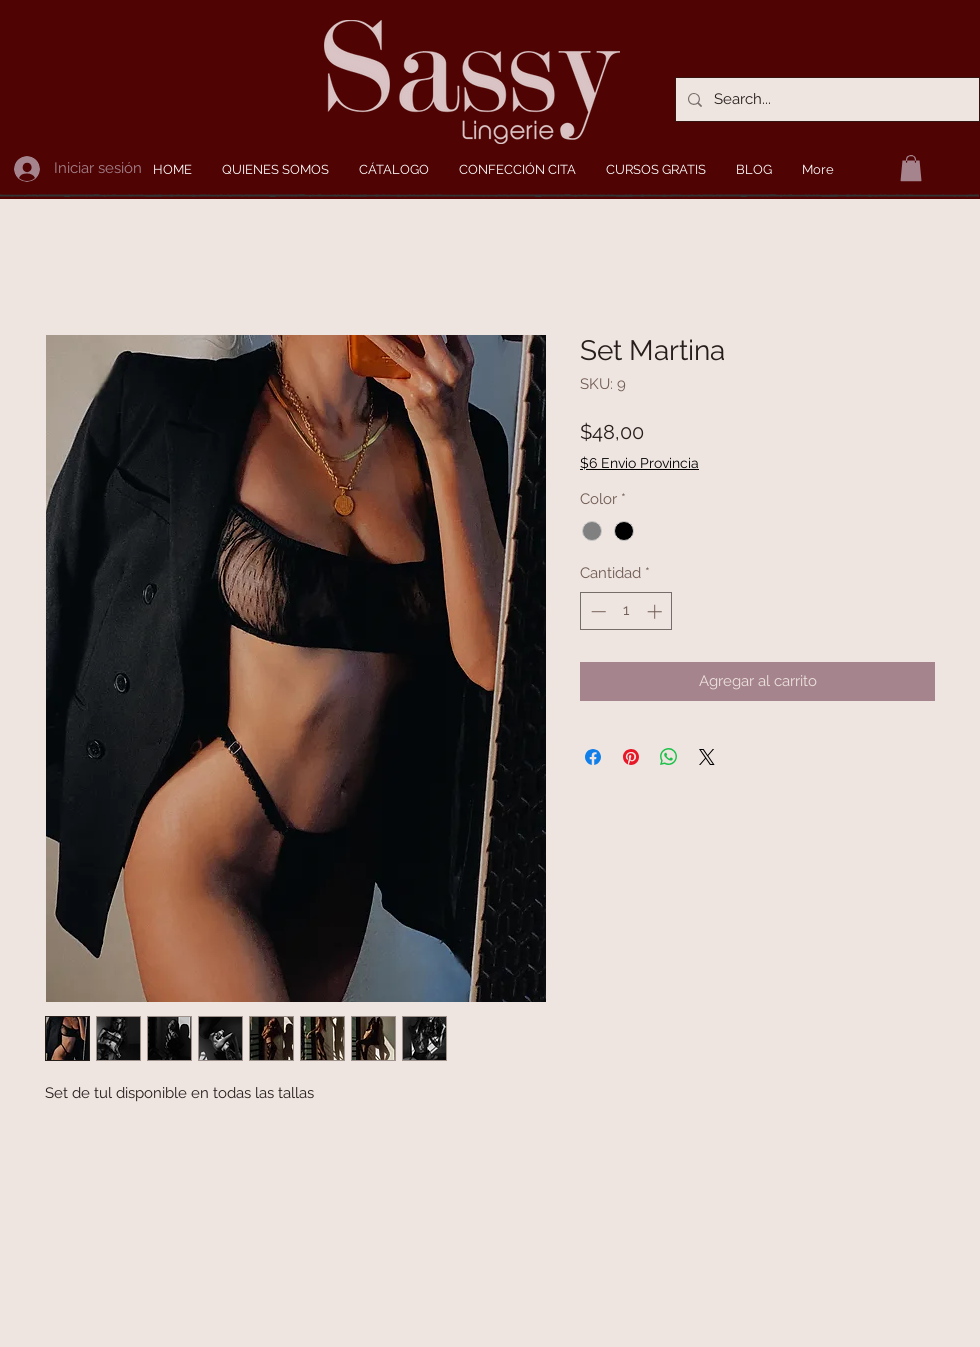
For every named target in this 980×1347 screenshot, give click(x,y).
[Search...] (825, 99)
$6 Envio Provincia (639, 463)
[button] (911, 168)
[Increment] (656, 611)
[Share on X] (707, 757)
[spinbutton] (626, 611)
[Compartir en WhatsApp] (669, 757)
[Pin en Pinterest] (631, 757)
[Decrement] (596, 611)
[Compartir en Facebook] (593, 757)
